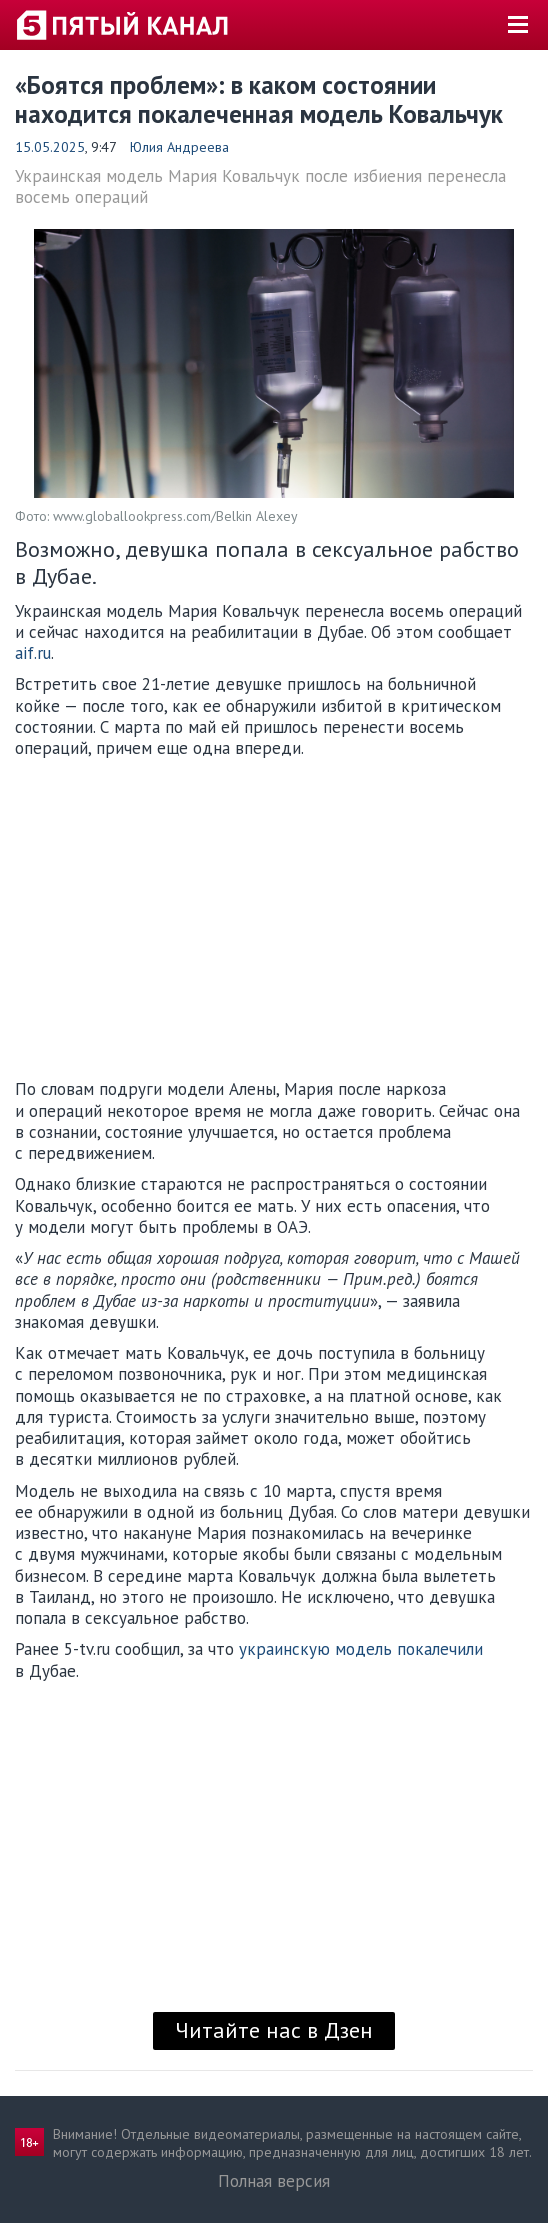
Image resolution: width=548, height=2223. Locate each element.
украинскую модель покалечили (361, 1649)
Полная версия (274, 2181)
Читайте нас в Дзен (274, 2030)
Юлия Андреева (179, 147)
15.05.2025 (50, 147)
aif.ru (33, 653)
